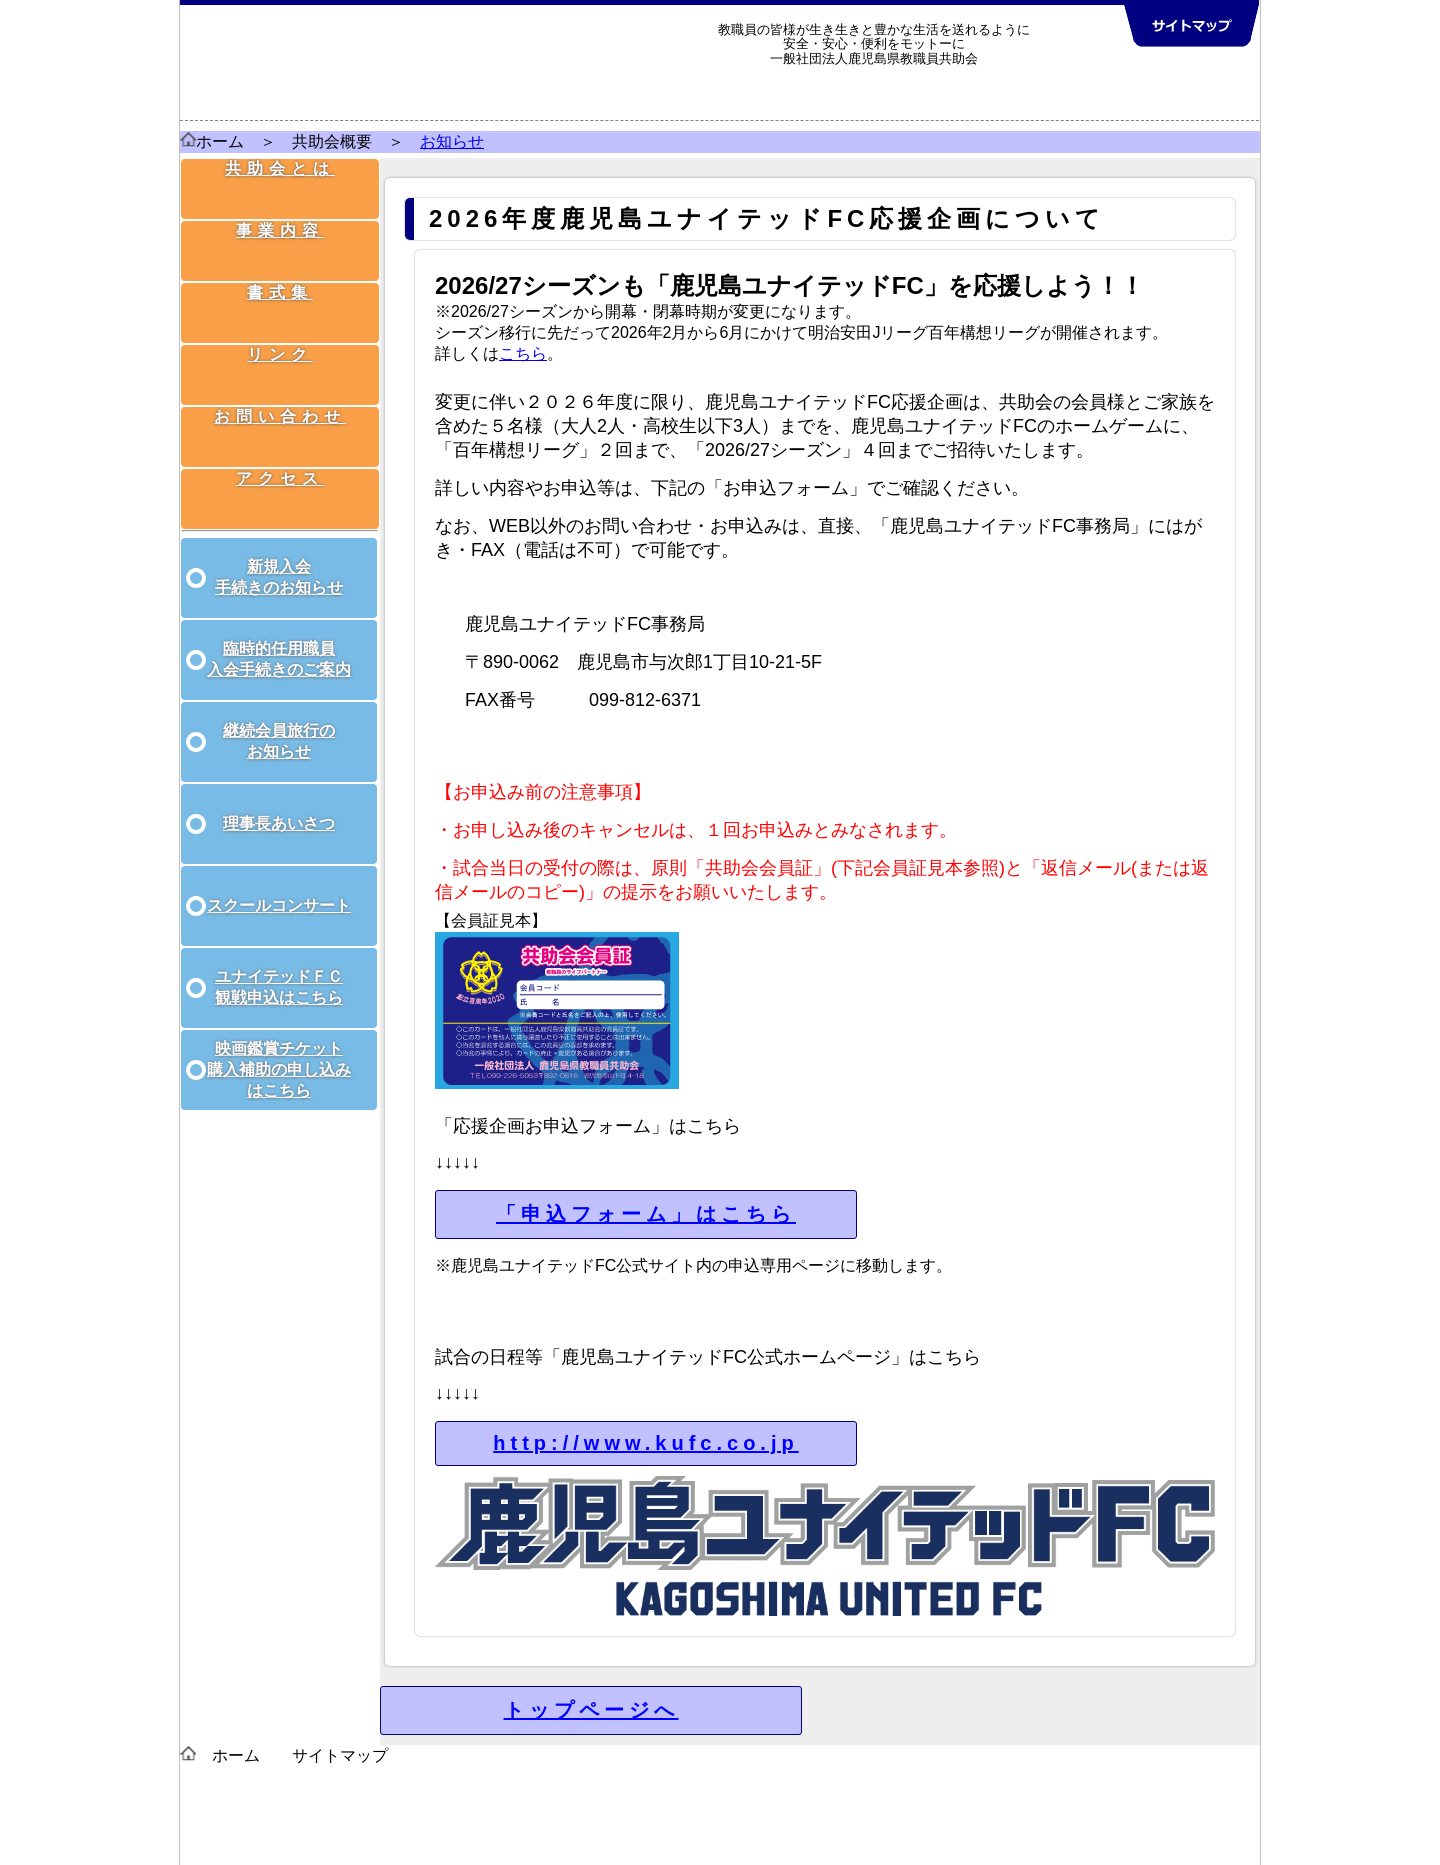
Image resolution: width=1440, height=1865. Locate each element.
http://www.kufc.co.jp (645, 1443)
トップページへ (591, 1710)
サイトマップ (340, 1755)
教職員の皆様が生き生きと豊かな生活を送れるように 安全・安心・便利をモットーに (874, 36)
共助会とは (282, 183)
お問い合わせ (282, 391)
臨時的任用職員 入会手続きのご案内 (279, 637)
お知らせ (452, 141)
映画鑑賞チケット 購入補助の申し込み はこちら (279, 1047)
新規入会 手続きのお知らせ (279, 555)
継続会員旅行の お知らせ (279, 719)
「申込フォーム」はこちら (646, 1214)
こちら (523, 353)
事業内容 (282, 235)
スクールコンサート (279, 883)
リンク (282, 339)
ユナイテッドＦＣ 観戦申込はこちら (279, 965)
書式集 (282, 287)
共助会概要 (332, 141)
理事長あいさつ (279, 801)
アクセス (282, 443)
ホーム (220, 141)
